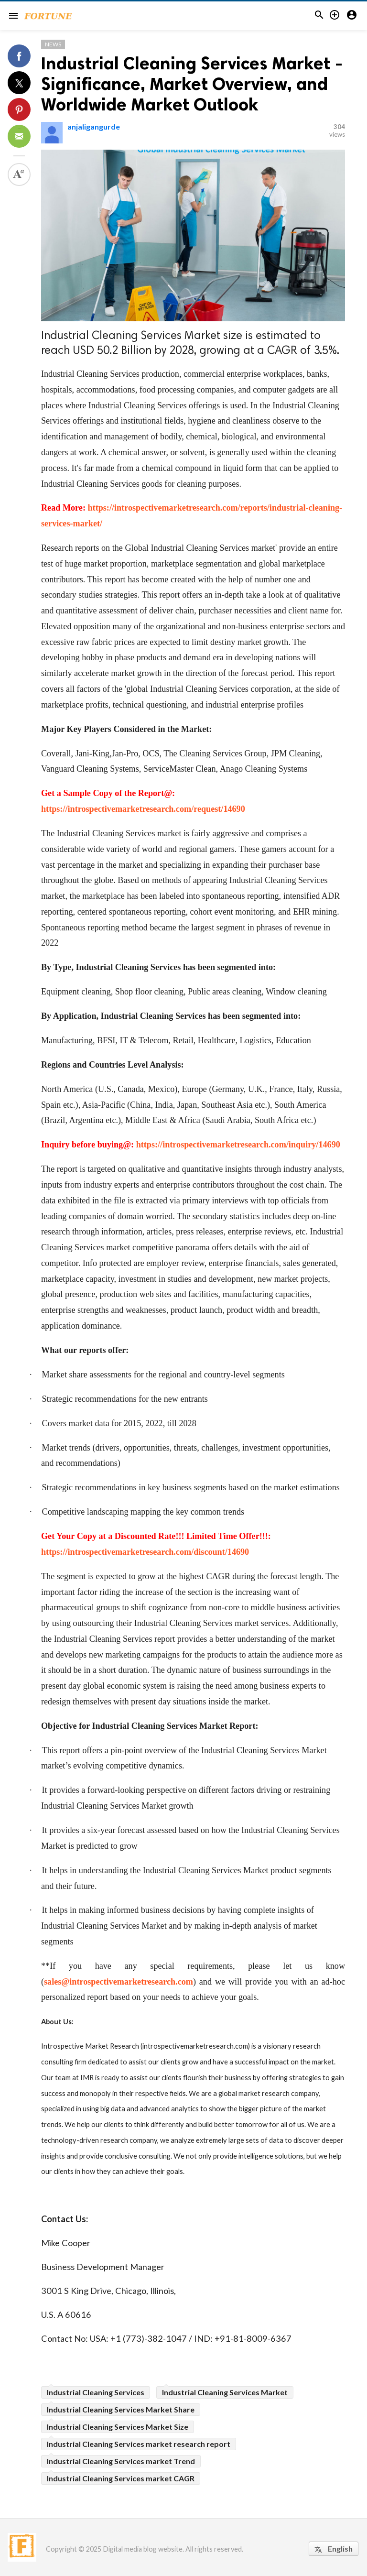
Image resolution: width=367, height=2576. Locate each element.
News (53, 44)
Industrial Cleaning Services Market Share (120, 2409)
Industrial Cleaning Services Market (225, 2392)
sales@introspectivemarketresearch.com (118, 1982)
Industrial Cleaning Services (95, 2392)
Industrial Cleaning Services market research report (138, 2443)
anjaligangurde (93, 126)
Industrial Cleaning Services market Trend (121, 2461)
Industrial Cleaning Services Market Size (117, 2426)
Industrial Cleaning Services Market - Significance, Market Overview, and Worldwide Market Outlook (192, 84)
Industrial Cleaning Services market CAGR (120, 2478)
